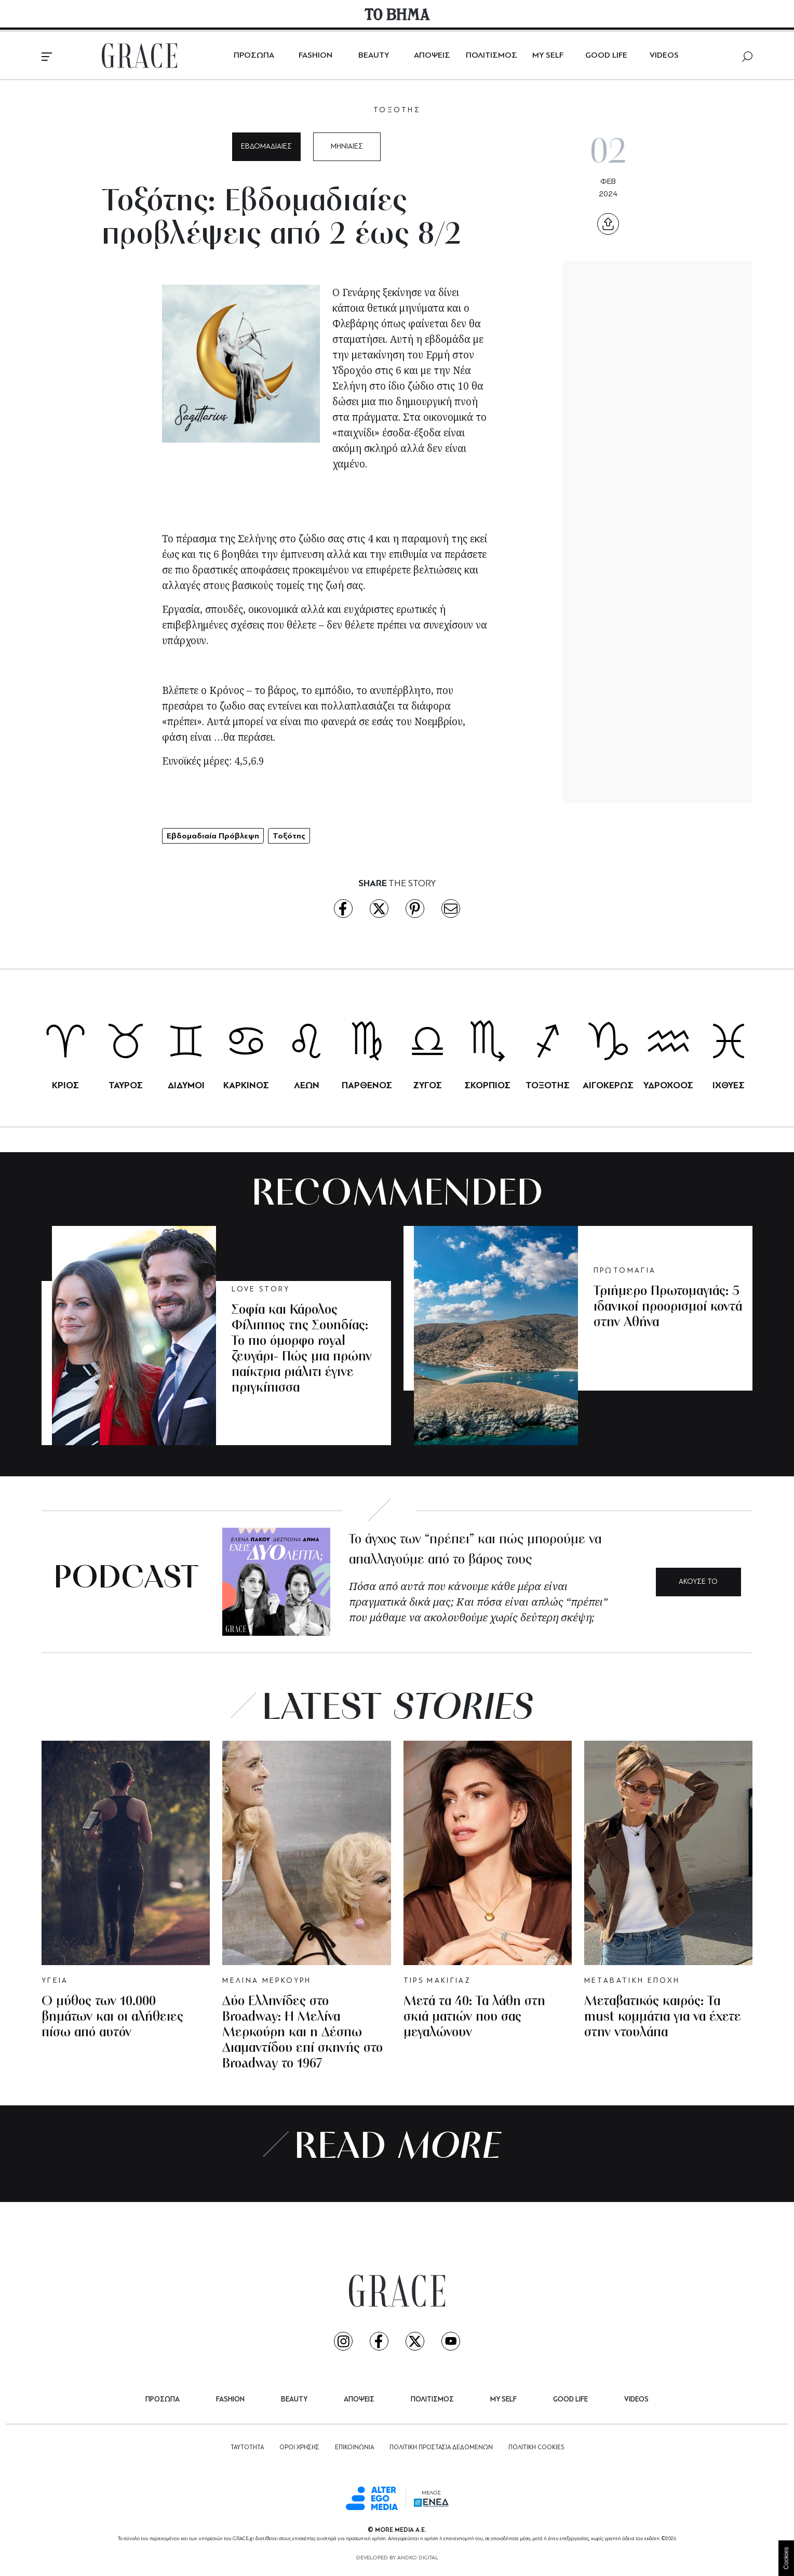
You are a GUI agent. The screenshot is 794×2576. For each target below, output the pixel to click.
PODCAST (125, 1579)
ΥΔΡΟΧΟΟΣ (668, 1085)
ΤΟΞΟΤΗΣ (397, 110)
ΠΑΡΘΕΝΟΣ (367, 1085)
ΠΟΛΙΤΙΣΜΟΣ (491, 55)
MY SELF (547, 55)
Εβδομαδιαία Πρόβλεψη (213, 836)
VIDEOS (664, 55)
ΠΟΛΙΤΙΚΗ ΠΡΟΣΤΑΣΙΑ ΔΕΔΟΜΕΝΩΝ (441, 2448)
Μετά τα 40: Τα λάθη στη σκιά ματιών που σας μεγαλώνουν (474, 2017)
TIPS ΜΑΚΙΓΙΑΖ (437, 1981)
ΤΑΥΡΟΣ (126, 1085)
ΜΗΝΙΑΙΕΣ (347, 147)
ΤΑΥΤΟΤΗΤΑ (247, 2448)
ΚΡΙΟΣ (65, 1085)
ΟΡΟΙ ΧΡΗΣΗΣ (299, 2448)
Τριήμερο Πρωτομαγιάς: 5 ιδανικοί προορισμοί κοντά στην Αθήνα (668, 1307)
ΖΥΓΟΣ (427, 1085)
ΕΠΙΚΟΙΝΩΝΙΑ (354, 2448)
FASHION (315, 55)
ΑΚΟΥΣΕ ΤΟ (698, 1582)
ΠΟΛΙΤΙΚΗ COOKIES (536, 2448)
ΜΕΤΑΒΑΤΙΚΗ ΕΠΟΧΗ (632, 1981)
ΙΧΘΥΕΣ (728, 1085)
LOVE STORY (261, 1289)
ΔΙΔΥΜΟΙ (186, 1085)
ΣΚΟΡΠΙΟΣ (487, 1085)
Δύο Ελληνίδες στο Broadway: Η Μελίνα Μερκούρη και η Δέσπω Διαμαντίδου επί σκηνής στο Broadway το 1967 (302, 2033)
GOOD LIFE (606, 55)
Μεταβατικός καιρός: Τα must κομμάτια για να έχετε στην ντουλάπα (662, 2017)
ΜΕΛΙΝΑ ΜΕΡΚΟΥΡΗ (266, 1981)
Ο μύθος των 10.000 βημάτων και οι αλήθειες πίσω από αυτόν (112, 2017)
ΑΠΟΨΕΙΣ (432, 55)
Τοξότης (289, 836)
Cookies (786, 2558)
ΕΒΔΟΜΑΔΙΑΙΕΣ (266, 147)
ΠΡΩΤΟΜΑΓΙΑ (625, 1271)
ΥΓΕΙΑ (55, 1981)
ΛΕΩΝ (306, 1085)
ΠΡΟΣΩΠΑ (254, 55)
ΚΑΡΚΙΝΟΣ (246, 1085)
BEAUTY (373, 55)
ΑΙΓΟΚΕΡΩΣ (608, 1085)
